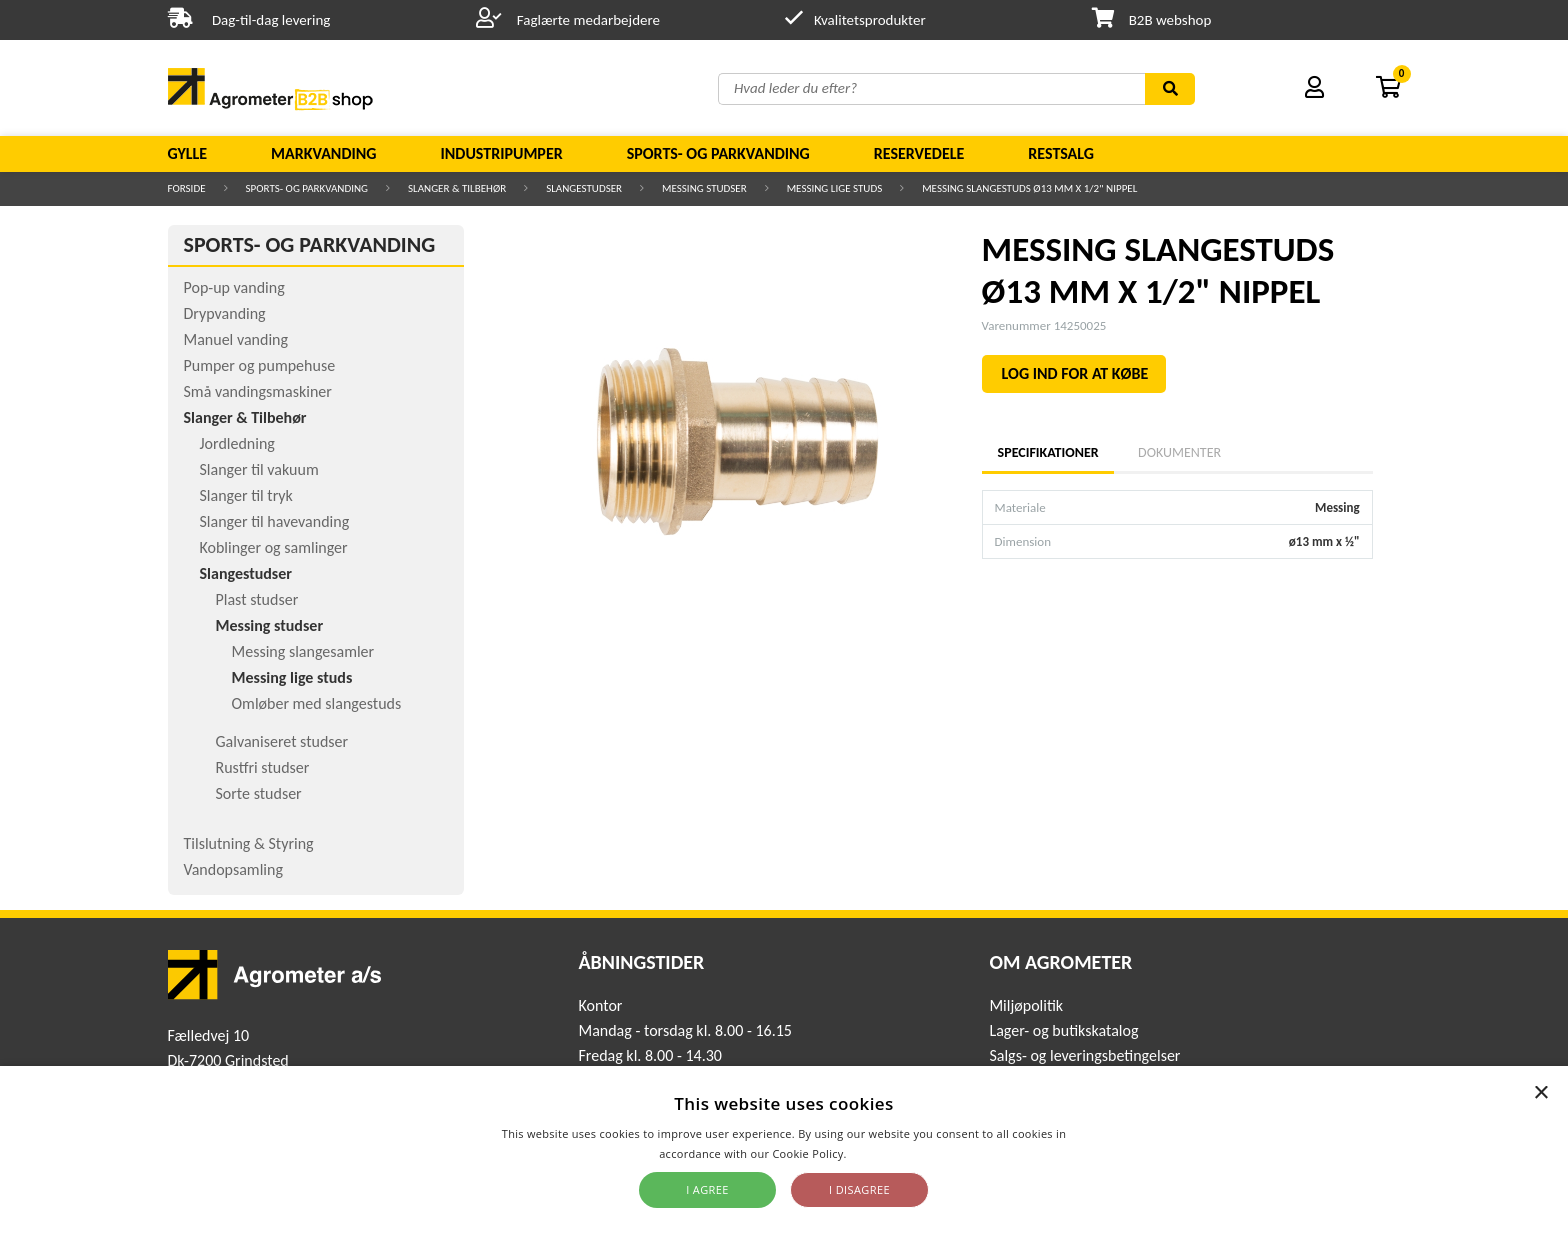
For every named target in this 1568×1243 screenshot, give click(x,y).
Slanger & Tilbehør (457, 188)
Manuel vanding (236, 339)
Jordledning (237, 443)
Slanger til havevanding (275, 521)
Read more (879, 1153)
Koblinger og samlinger (274, 547)
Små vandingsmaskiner (258, 391)
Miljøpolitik (1026, 1005)
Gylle (188, 153)
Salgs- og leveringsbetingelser (1084, 1055)
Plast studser (257, 599)
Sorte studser (259, 793)
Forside (187, 188)
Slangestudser (584, 188)
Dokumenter (1179, 452)
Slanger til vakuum (259, 469)
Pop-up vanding (234, 287)
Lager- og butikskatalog (1063, 1030)
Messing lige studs (835, 188)
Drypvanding (225, 313)
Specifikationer (1048, 452)
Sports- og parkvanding (718, 153)
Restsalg (1061, 153)
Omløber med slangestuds (317, 703)
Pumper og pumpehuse (260, 365)
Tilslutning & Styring (249, 843)
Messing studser (704, 188)
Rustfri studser (263, 767)
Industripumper (501, 153)
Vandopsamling (233, 869)
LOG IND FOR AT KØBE (1075, 373)
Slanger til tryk (246, 495)
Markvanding (323, 153)
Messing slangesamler (303, 651)
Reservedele (919, 153)
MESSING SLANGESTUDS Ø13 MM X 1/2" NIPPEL (1029, 188)
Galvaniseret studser (282, 741)
